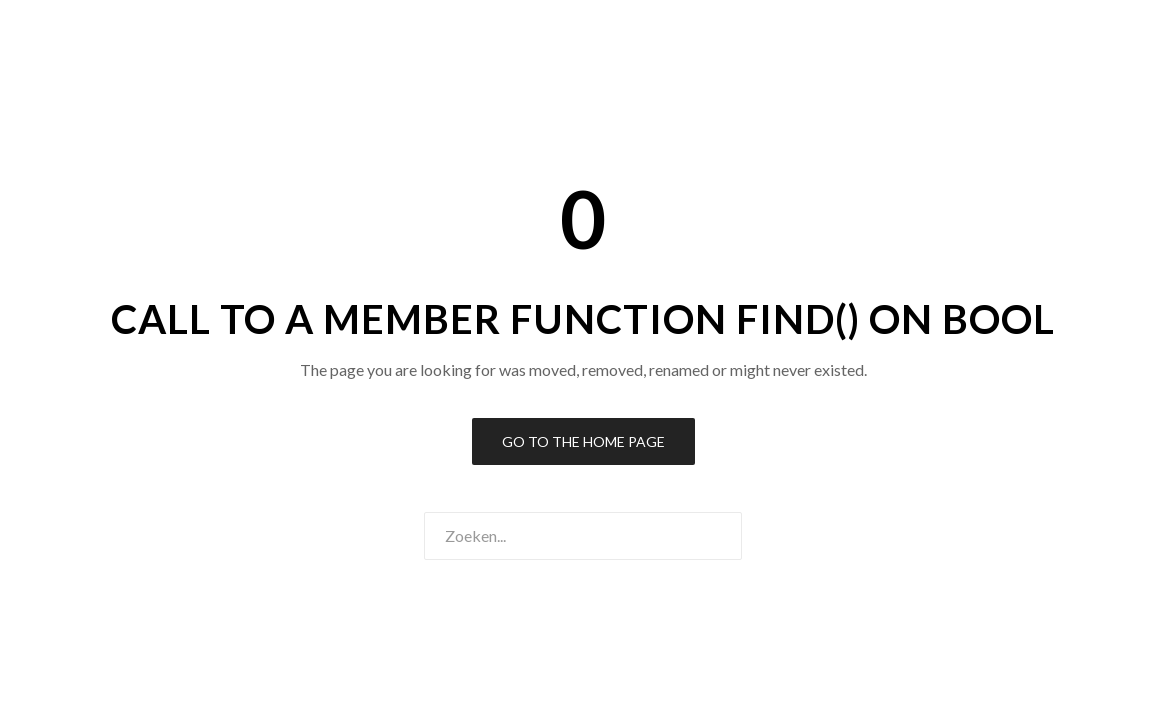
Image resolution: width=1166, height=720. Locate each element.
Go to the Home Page (583, 441)
